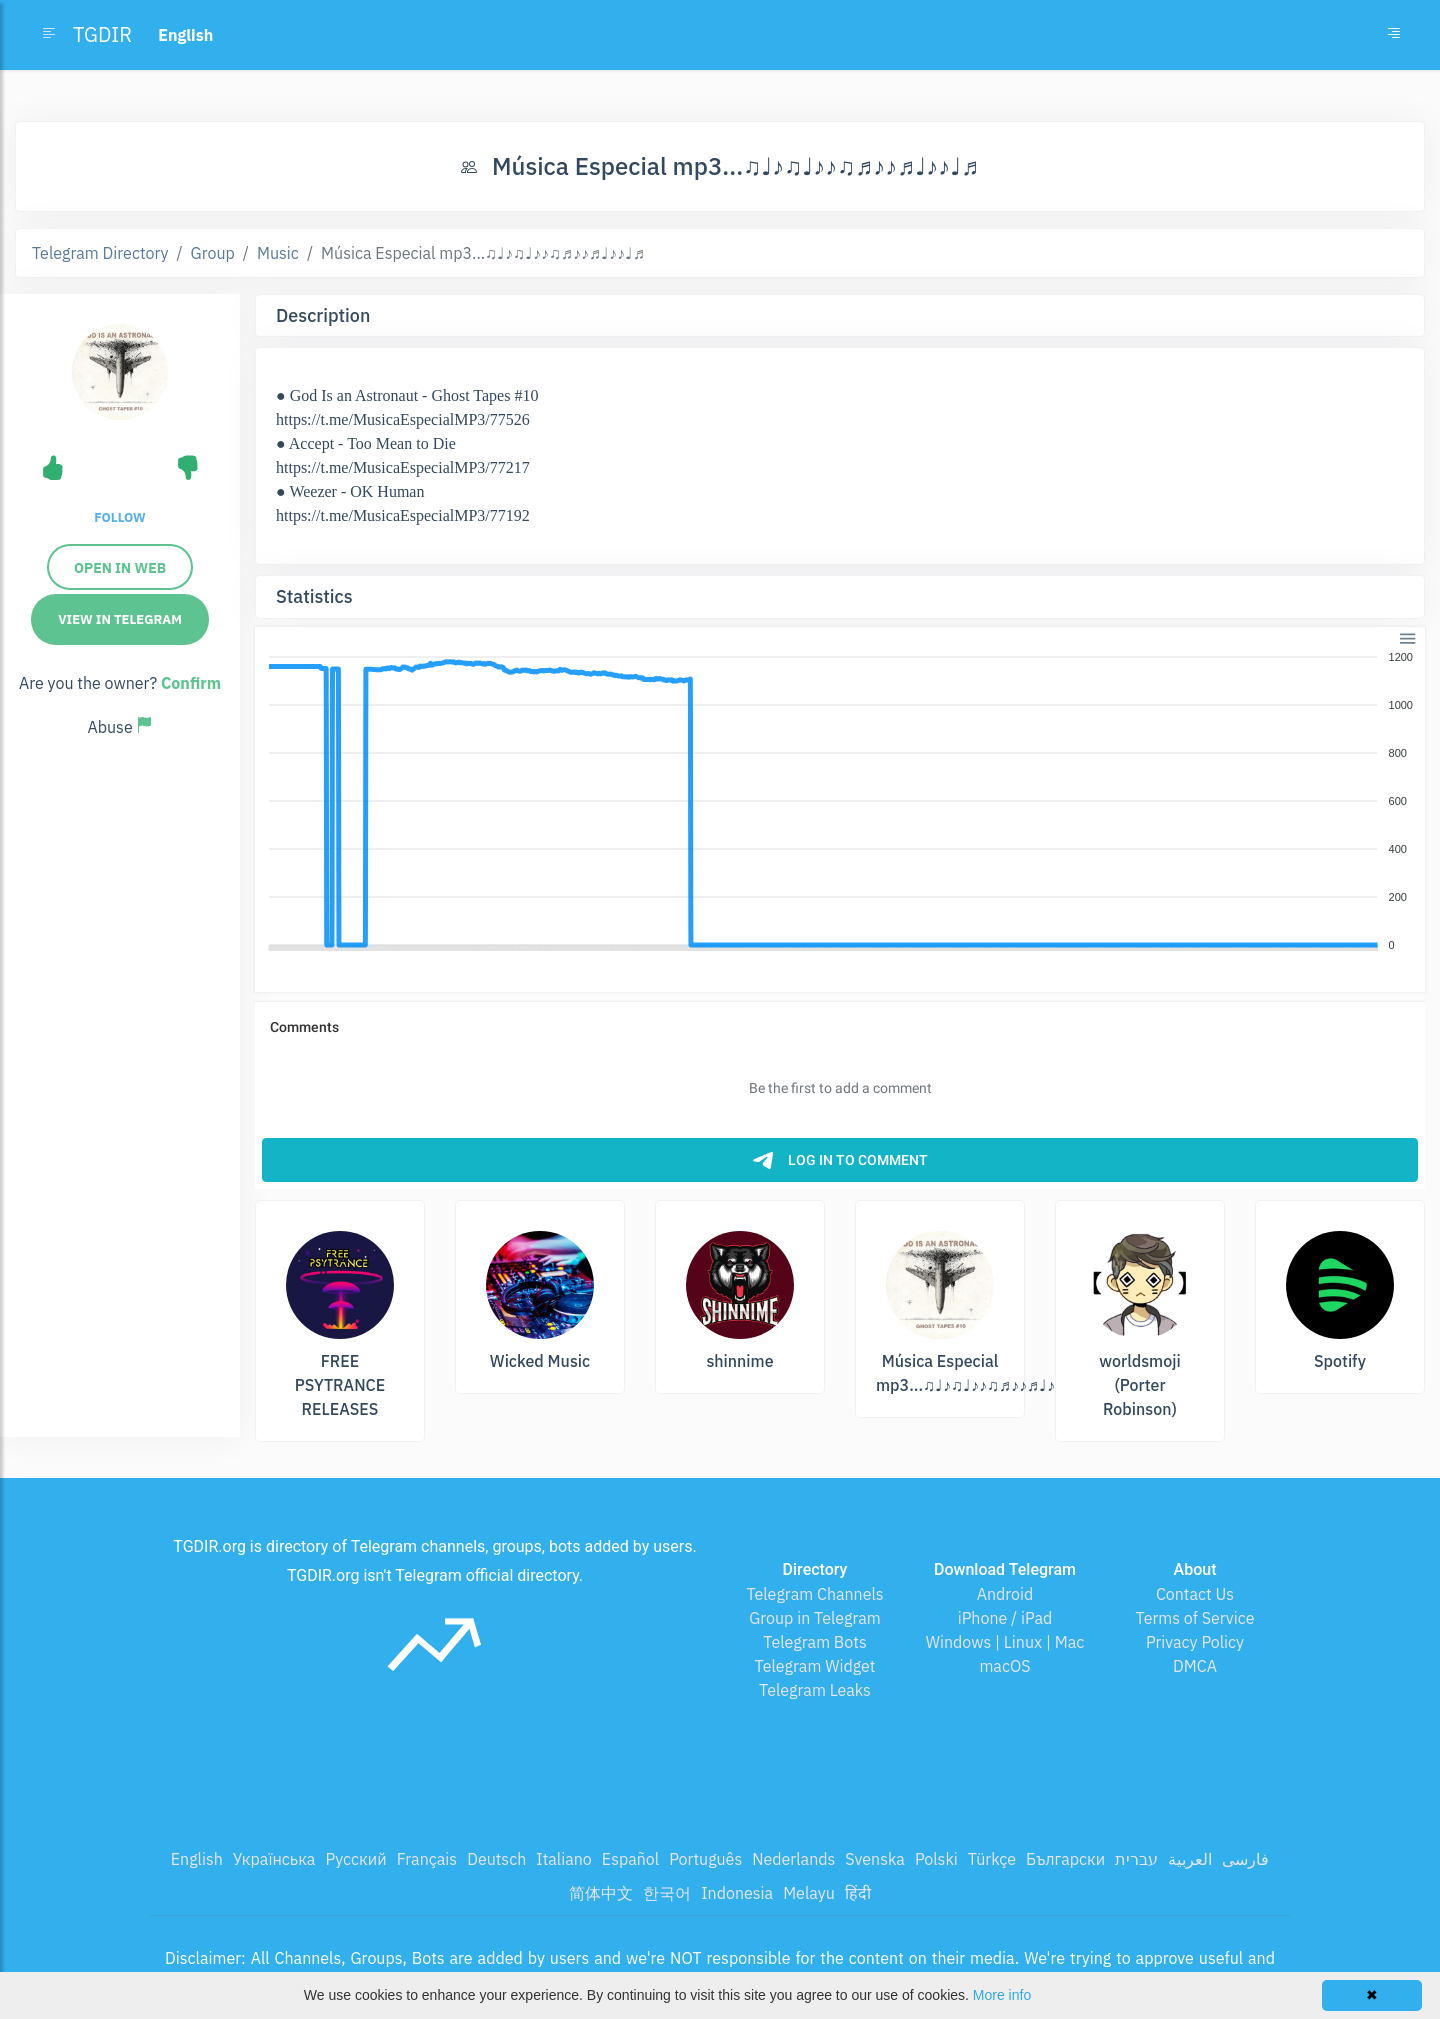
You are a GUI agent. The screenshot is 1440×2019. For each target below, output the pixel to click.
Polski (936, 1859)
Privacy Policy (1195, 1642)
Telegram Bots (814, 1642)
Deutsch (496, 1859)
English (197, 1859)
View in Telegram (120, 619)
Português (705, 1859)
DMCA (1195, 1666)
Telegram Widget (815, 1666)
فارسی (1245, 1859)
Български (1065, 1859)
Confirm (191, 683)
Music (278, 253)
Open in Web (120, 568)
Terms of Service (1195, 1618)
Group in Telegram (815, 1618)
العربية (1190, 1859)
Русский (355, 1859)
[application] (840, 802)
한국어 (667, 1893)
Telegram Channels (814, 1594)
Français (427, 1859)
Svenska (875, 1859)
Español (630, 1859)
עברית (1136, 1859)
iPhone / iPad (1005, 1618)
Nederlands (793, 1859)
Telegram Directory (100, 253)
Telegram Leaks (815, 1690)
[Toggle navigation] (1394, 35)
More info (1002, 1995)
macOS (1004, 1666)
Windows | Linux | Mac (1005, 1642)
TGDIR (102, 34)
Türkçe (992, 1859)
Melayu (809, 1893)
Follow (119, 517)
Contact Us (1195, 1594)
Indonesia (737, 1893)
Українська (274, 1859)
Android (1005, 1594)
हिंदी (858, 1893)
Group (213, 253)
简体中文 (601, 1893)
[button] (1406, 636)
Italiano (564, 1859)
